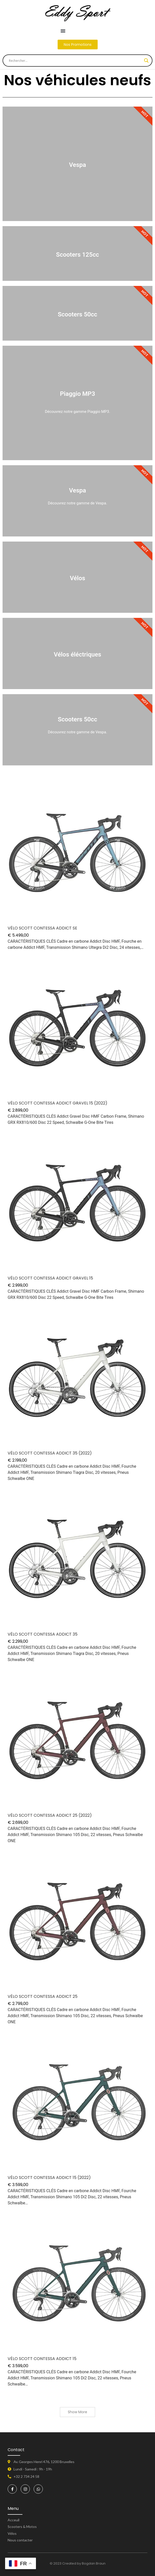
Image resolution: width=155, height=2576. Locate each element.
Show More (77, 2411)
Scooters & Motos (22, 2526)
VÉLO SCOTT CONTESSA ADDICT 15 (42, 2359)
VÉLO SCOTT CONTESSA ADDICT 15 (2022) (49, 2177)
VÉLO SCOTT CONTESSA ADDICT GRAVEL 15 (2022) (57, 1103)
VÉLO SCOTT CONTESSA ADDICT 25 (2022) (50, 1815)
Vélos (12, 2533)
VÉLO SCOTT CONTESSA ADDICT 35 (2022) (50, 1453)
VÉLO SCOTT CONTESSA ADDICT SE (42, 928)
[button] (63, 31)
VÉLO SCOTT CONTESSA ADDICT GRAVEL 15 (50, 1278)
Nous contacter (20, 2540)
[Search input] (75, 60)
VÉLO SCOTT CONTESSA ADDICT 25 (42, 1996)
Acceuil (13, 2520)
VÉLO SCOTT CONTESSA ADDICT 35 (42, 1634)
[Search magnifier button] (146, 60)
